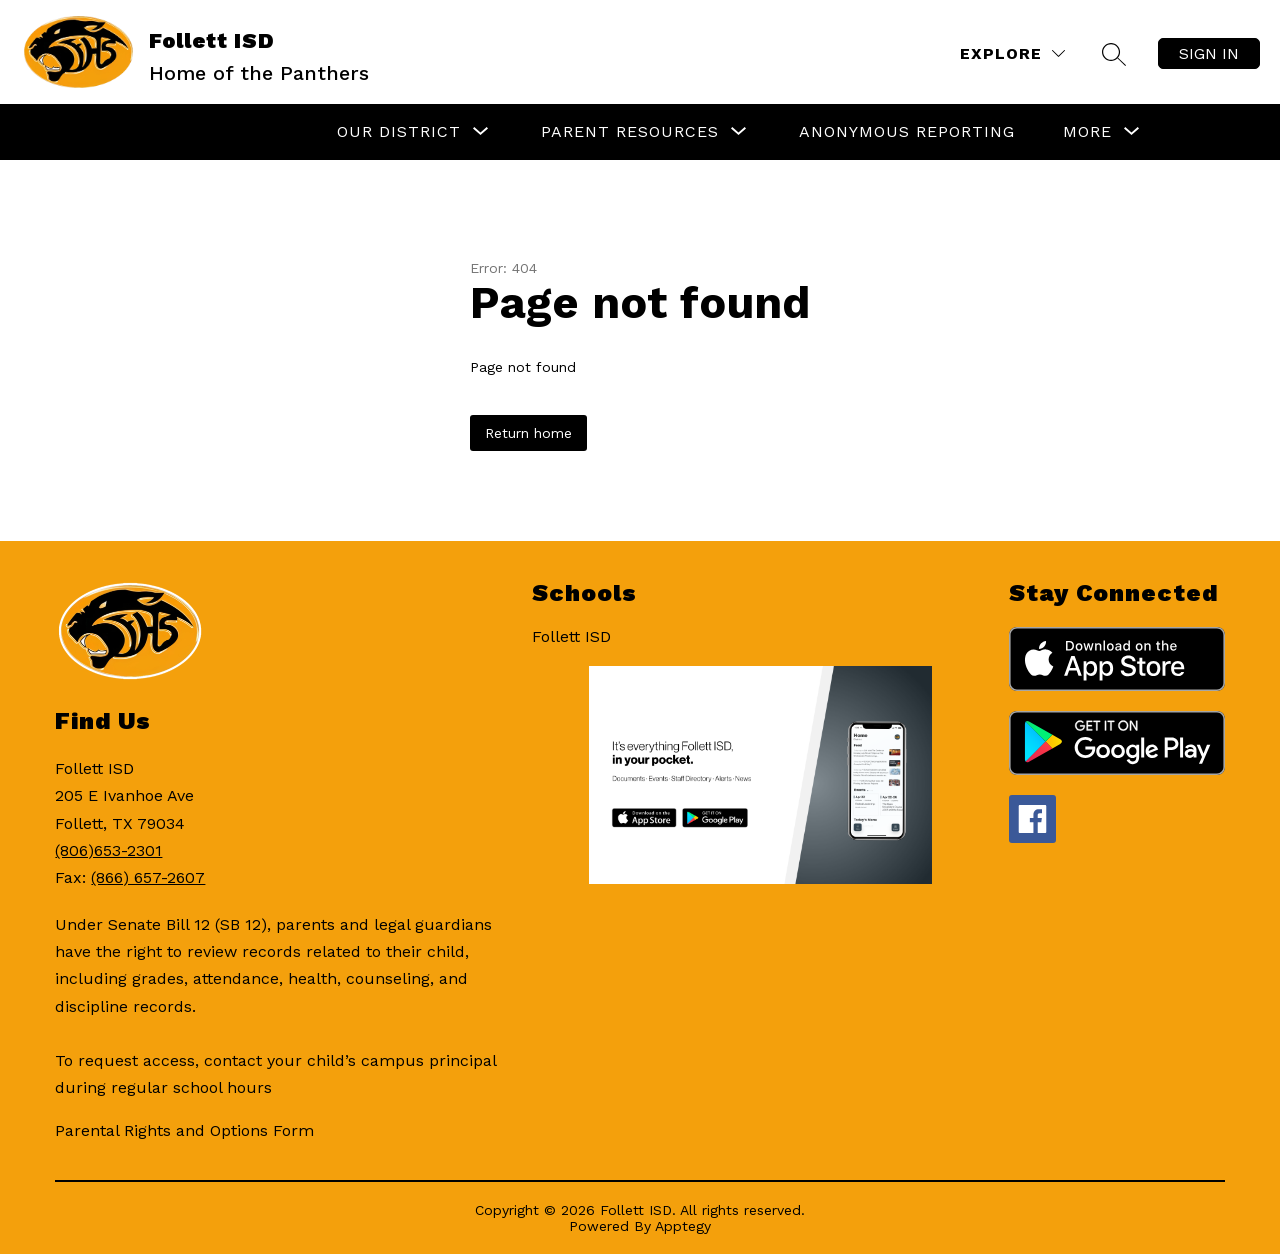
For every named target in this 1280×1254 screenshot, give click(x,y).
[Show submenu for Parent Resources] (630, 132)
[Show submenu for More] (1087, 132)
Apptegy (683, 1226)
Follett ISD (571, 636)
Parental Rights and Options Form (184, 1130)
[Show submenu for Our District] (399, 132)
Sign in (1209, 53)
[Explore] (1012, 53)
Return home (528, 433)
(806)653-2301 (108, 850)
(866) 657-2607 (148, 877)
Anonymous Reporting (907, 131)
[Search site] (1114, 54)
